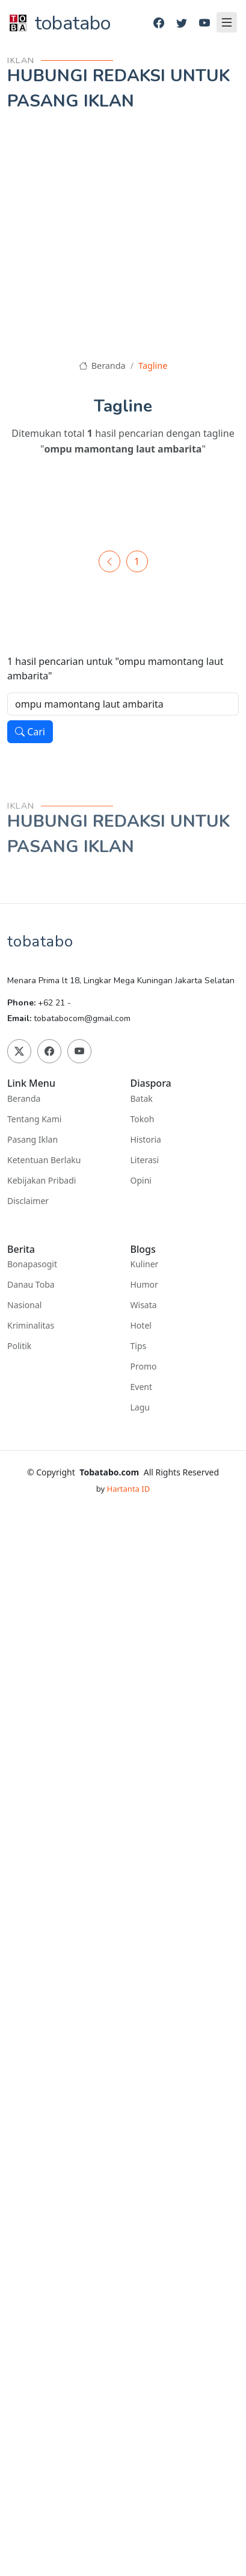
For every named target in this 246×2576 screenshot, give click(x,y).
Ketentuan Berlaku (44, 1160)
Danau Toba (31, 1284)
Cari (30, 731)
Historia (146, 1139)
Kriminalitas (30, 1325)
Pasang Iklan (32, 1139)
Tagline (152, 365)
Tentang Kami (34, 1119)
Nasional (24, 1305)
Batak (142, 1099)
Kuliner (145, 1264)
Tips (139, 1346)
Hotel (141, 1325)
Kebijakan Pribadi (41, 1180)
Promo (144, 1366)
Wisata (144, 1305)
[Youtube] (204, 23)
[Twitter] (181, 23)
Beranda (102, 365)
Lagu (140, 1407)
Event (142, 1387)
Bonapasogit (32, 1264)
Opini (141, 1180)
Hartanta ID (128, 1488)
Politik (19, 1346)
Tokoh (143, 1119)
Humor (144, 1284)
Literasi (145, 1160)
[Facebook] (159, 23)
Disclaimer (28, 1201)
